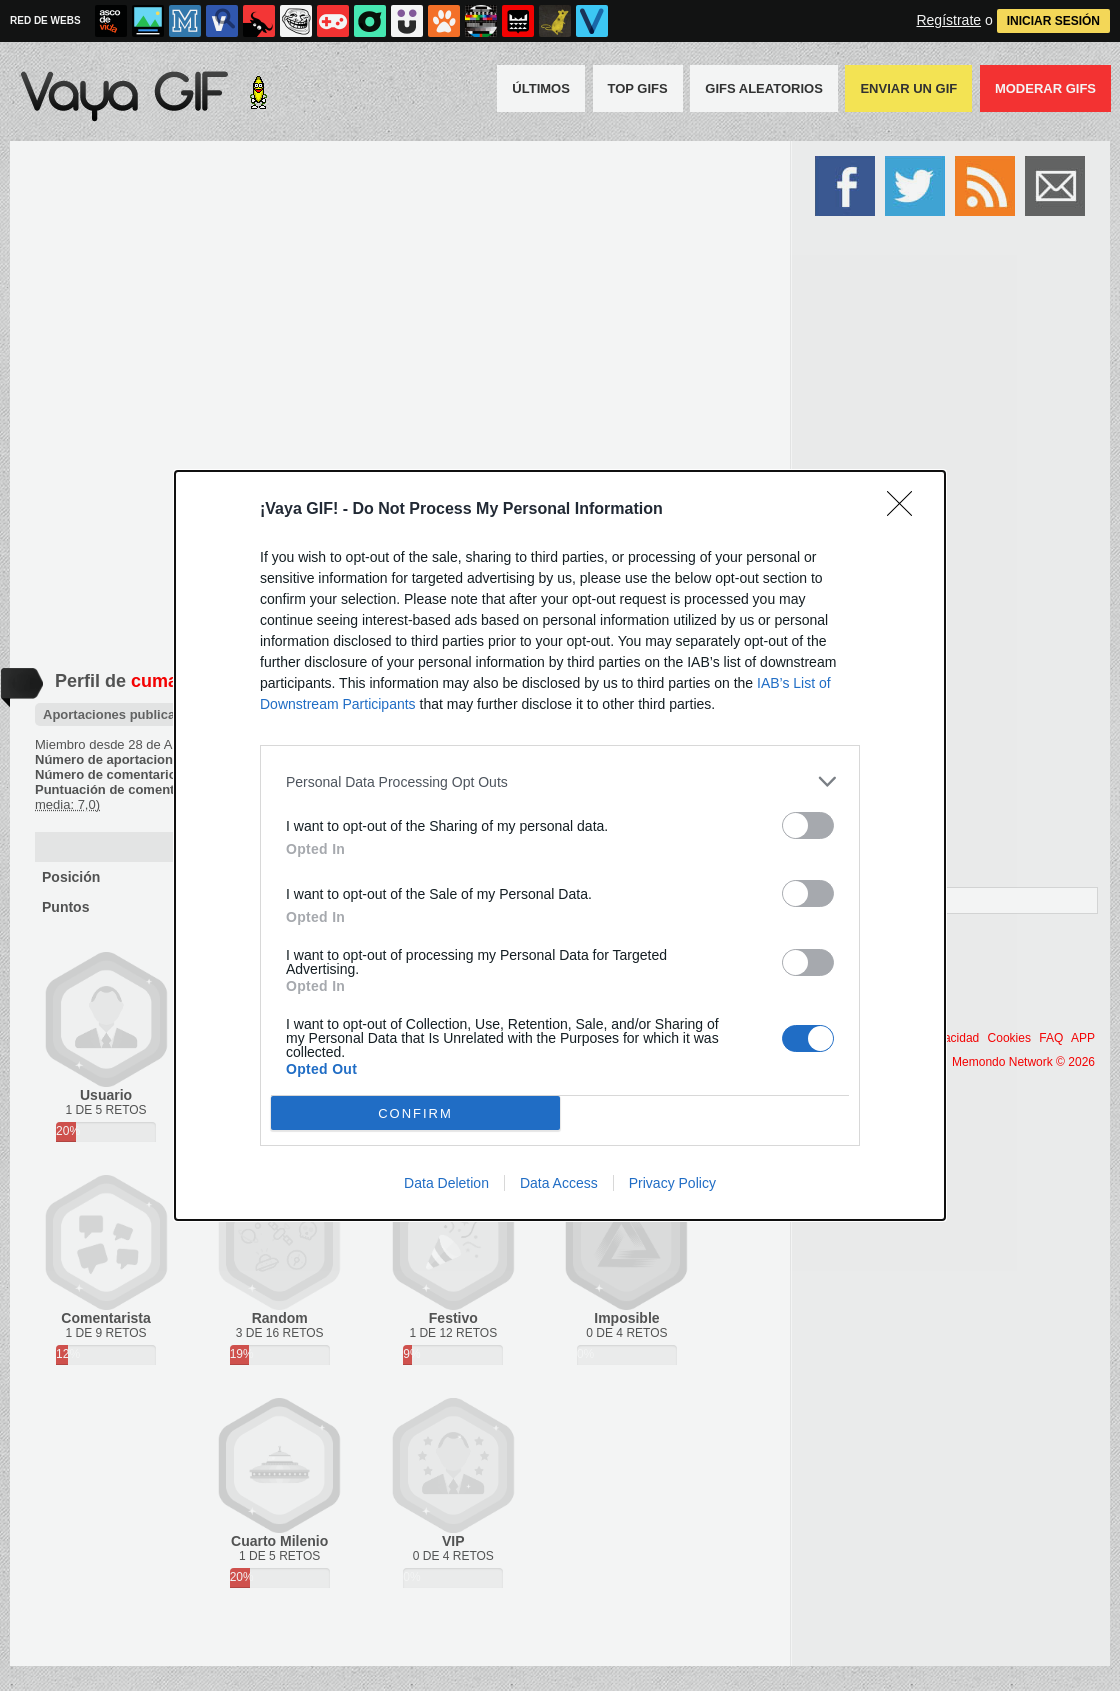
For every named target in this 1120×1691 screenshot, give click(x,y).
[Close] (906, 510)
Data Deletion (446, 1183)
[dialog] (560, 845)
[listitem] (560, 781)
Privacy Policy (672, 1183)
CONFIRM (415, 1113)
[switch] (808, 825)
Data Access (559, 1183)
